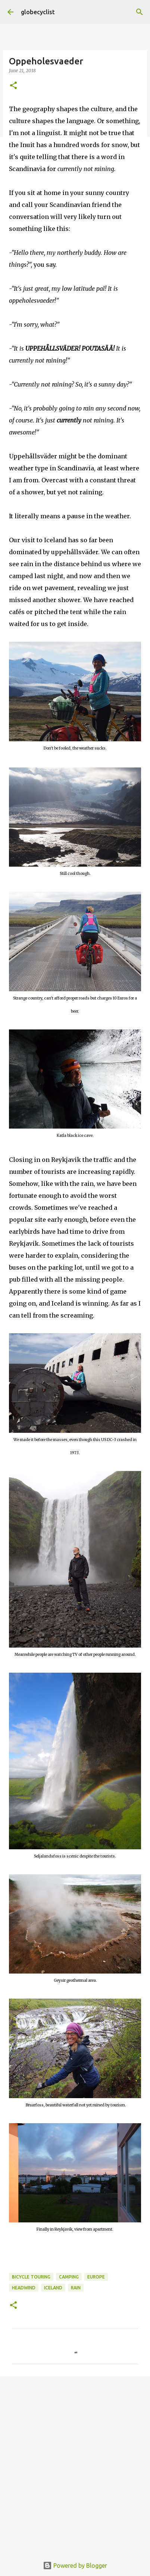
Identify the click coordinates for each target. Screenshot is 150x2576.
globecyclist (38, 12)
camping (69, 2276)
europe (96, 2276)
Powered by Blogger (75, 2565)
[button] (13, 86)
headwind (23, 2287)
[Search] (139, 12)
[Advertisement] (75, 2468)
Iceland (53, 2287)
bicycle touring (31, 2276)
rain (76, 2287)
